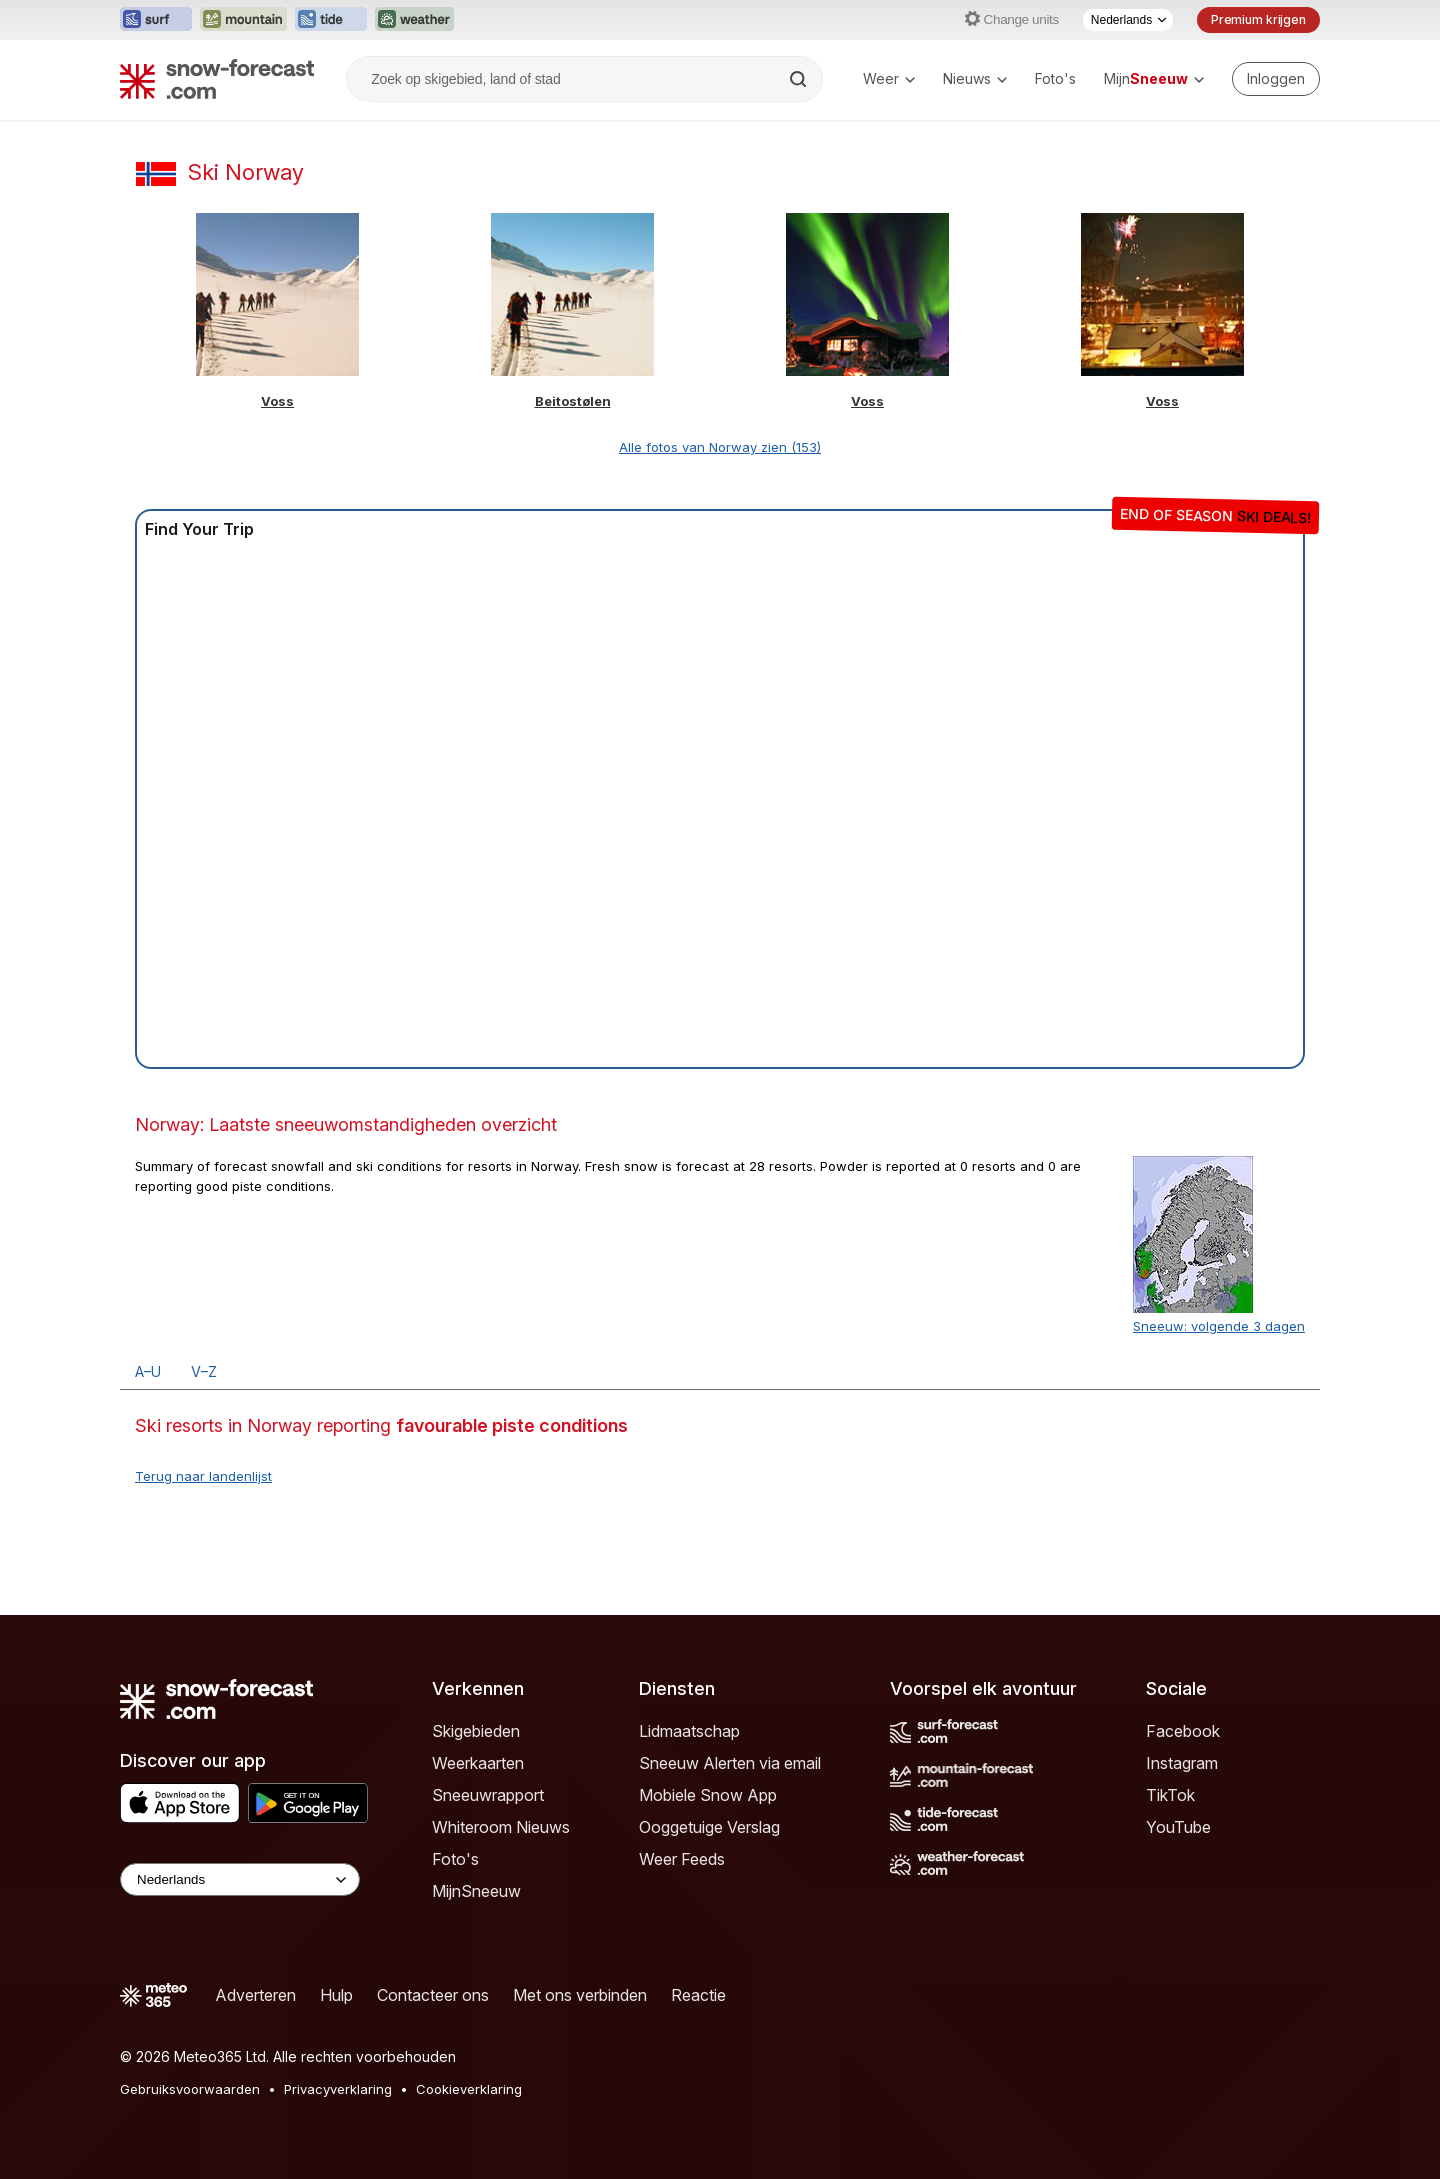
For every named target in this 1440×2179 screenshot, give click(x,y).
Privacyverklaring (338, 2089)
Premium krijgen (1258, 19)
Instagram (1182, 1763)
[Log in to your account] (1276, 79)
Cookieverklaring (469, 2089)
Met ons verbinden (580, 1995)
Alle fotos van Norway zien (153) (720, 447)
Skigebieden (476, 1731)
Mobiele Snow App (708, 1795)
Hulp (336, 1995)
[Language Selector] (240, 1879)
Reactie (698, 1995)
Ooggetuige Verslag (709, 1827)
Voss (277, 401)
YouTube (1178, 1827)
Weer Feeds (682, 1859)
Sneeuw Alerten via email (730, 1763)
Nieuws (975, 78)
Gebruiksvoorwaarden (190, 2089)
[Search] (800, 79)
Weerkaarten (478, 1763)
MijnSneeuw (476, 1891)
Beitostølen (573, 401)
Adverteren (255, 1995)
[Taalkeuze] (1128, 20)
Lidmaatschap (689, 1731)
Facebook (1183, 1731)
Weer (889, 78)
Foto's (1055, 78)
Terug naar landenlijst (203, 1476)
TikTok (1170, 1795)
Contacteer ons (433, 1995)
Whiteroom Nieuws (501, 1827)
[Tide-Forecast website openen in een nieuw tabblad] (331, 20)
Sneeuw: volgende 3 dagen (1219, 1326)
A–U (148, 1371)
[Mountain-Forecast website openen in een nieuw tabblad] (243, 20)
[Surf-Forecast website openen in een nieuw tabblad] (156, 20)
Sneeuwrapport (488, 1795)
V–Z (204, 1371)
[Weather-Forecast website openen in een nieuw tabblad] (414, 20)
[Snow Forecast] (217, 79)
